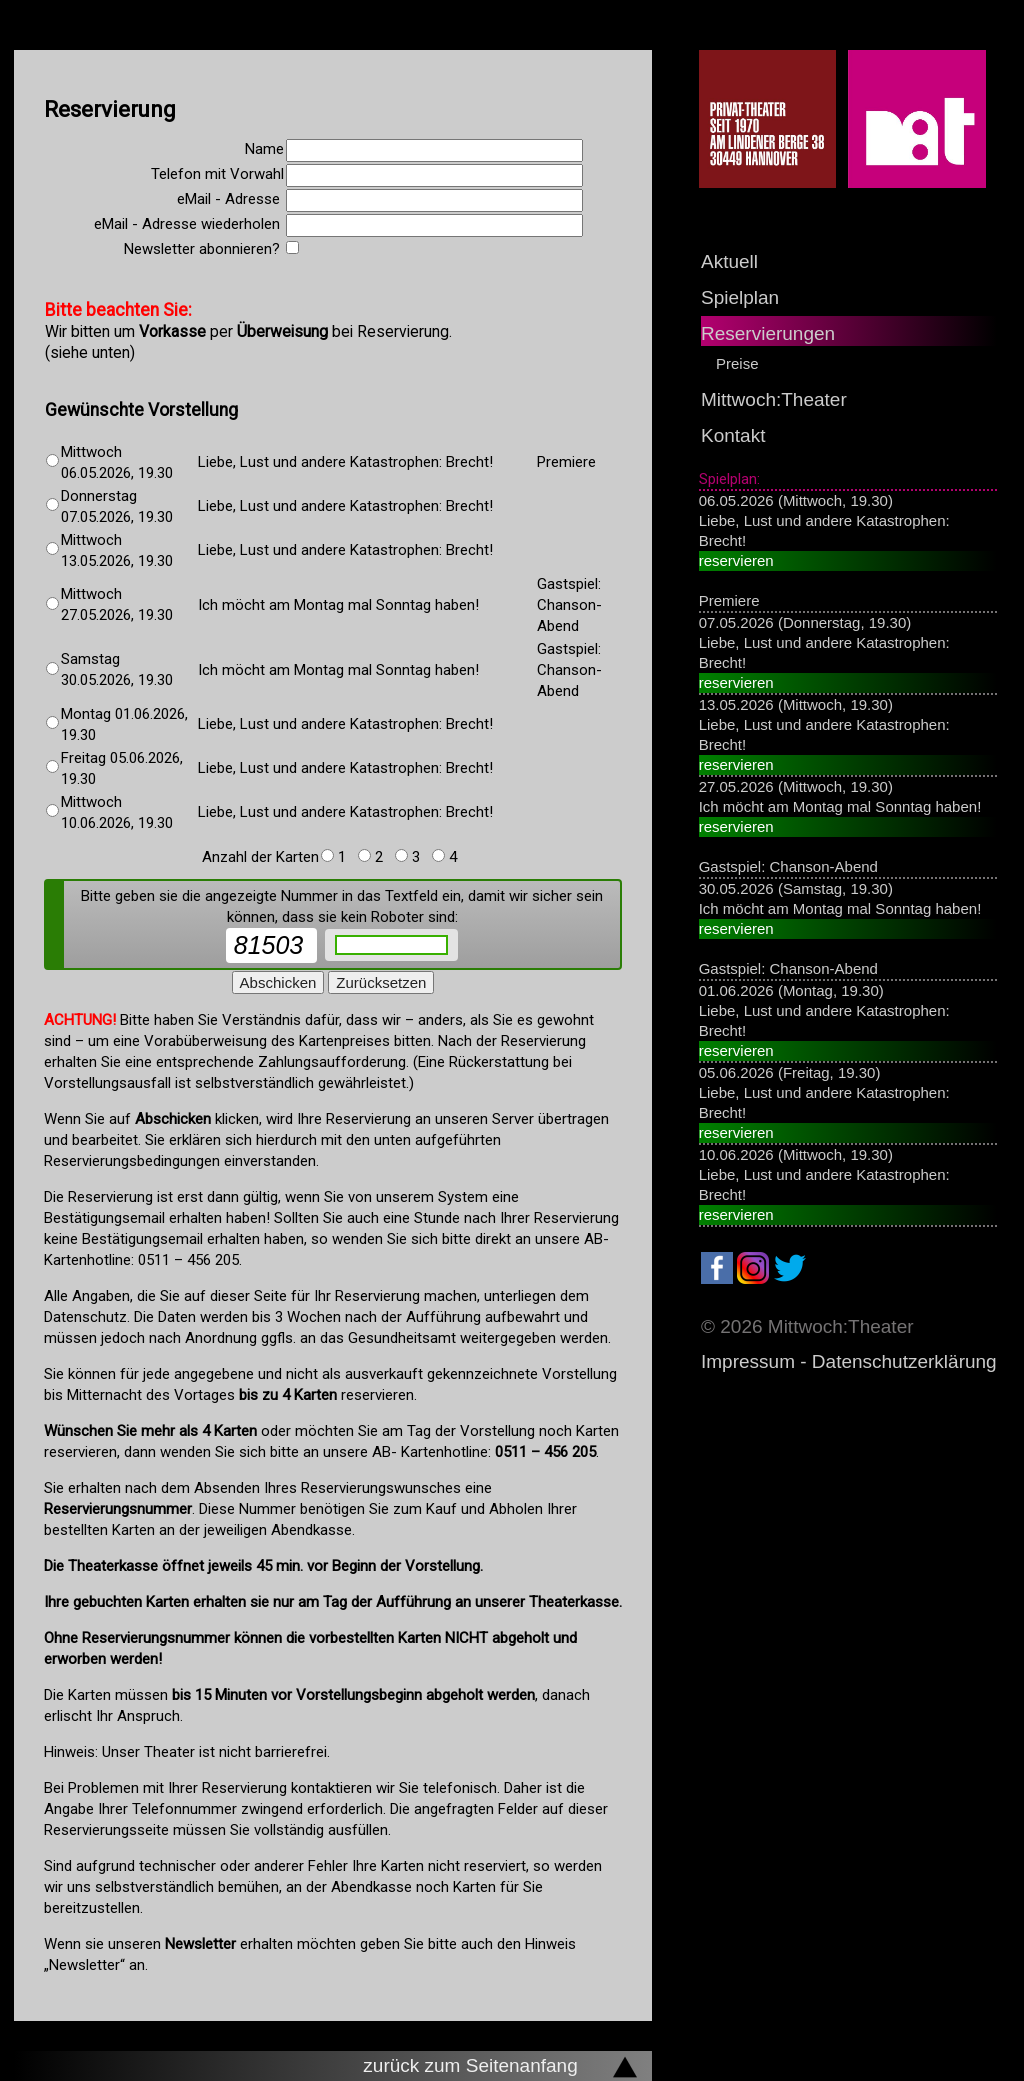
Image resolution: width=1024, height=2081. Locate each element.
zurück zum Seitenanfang (470, 2065)
